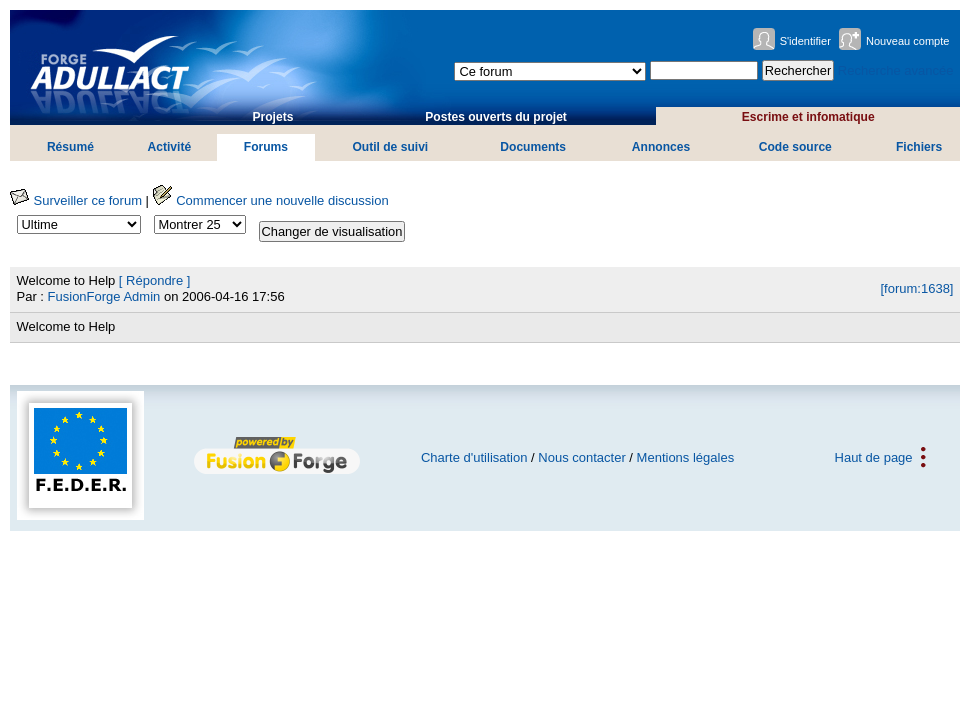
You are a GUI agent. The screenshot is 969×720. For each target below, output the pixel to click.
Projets (272, 117)
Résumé (70, 147)
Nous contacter (581, 457)
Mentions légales (686, 457)
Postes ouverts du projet (496, 117)
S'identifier (805, 41)
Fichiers (919, 147)
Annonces (661, 147)
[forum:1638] (916, 288)
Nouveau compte (908, 41)
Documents (533, 147)
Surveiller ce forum (76, 200)
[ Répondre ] (155, 280)
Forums (266, 147)
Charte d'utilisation (474, 457)
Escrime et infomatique (808, 117)
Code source (795, 147)
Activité (170, 147)
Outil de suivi (390, 147)
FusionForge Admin (104, 296)
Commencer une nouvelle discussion (271, 200)
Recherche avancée (896, 70)
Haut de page (874, 457)
